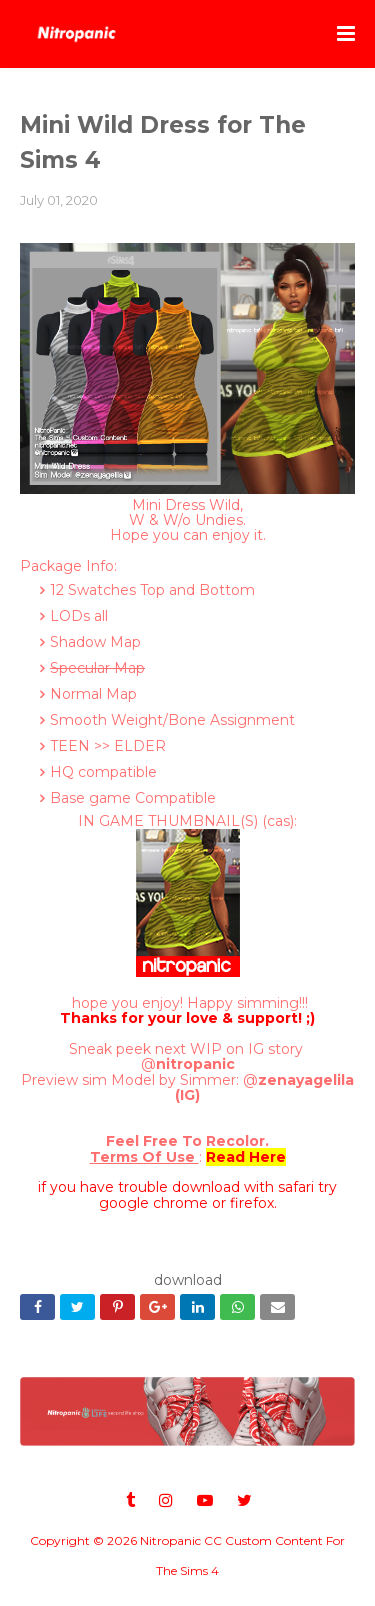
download (188, 1280)
